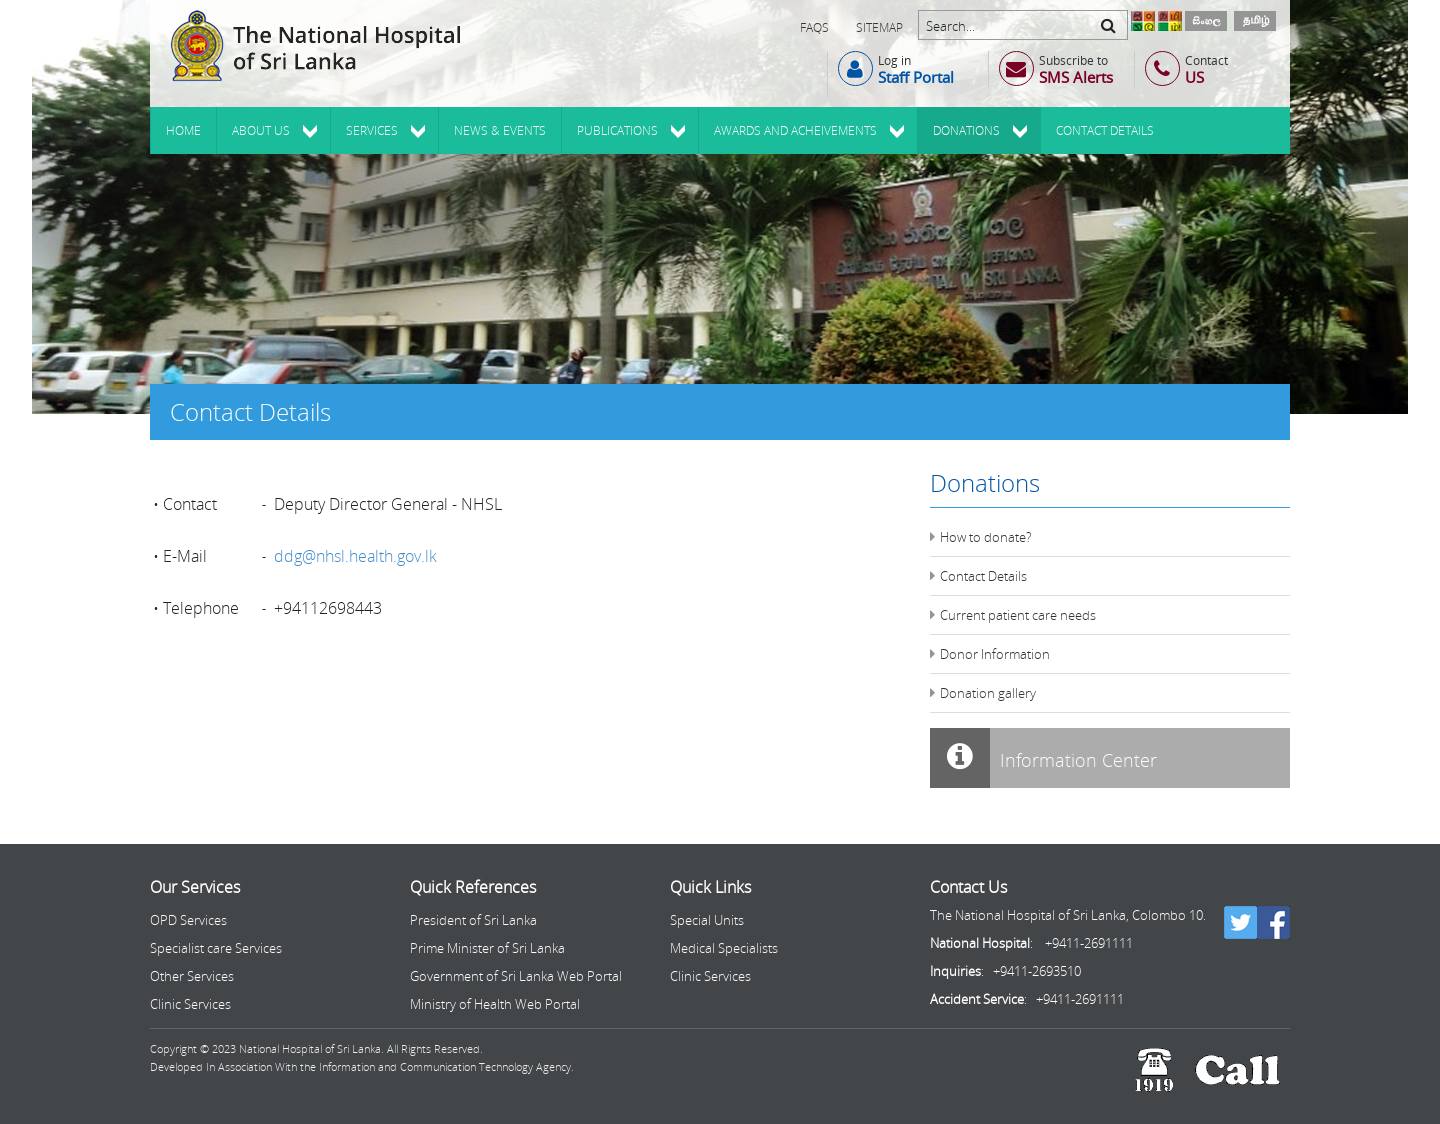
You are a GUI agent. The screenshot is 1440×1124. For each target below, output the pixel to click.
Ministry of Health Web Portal (495, 1004)
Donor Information (995, 654)
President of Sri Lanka (473, 920)
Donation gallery (988, 693)
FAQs (814, 27)
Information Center (1043, 758)
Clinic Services (190, 1004)
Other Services (192, 976)
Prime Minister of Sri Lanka (487, 948)
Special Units (707, 920)
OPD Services (188, 920)
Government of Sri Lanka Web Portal (516, 976)
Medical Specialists (724, 948)
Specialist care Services (216, 948)
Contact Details (983, 576)
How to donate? (985, 537)
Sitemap (879, 27)
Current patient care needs (1018, 615)
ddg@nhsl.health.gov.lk (355, 556)
